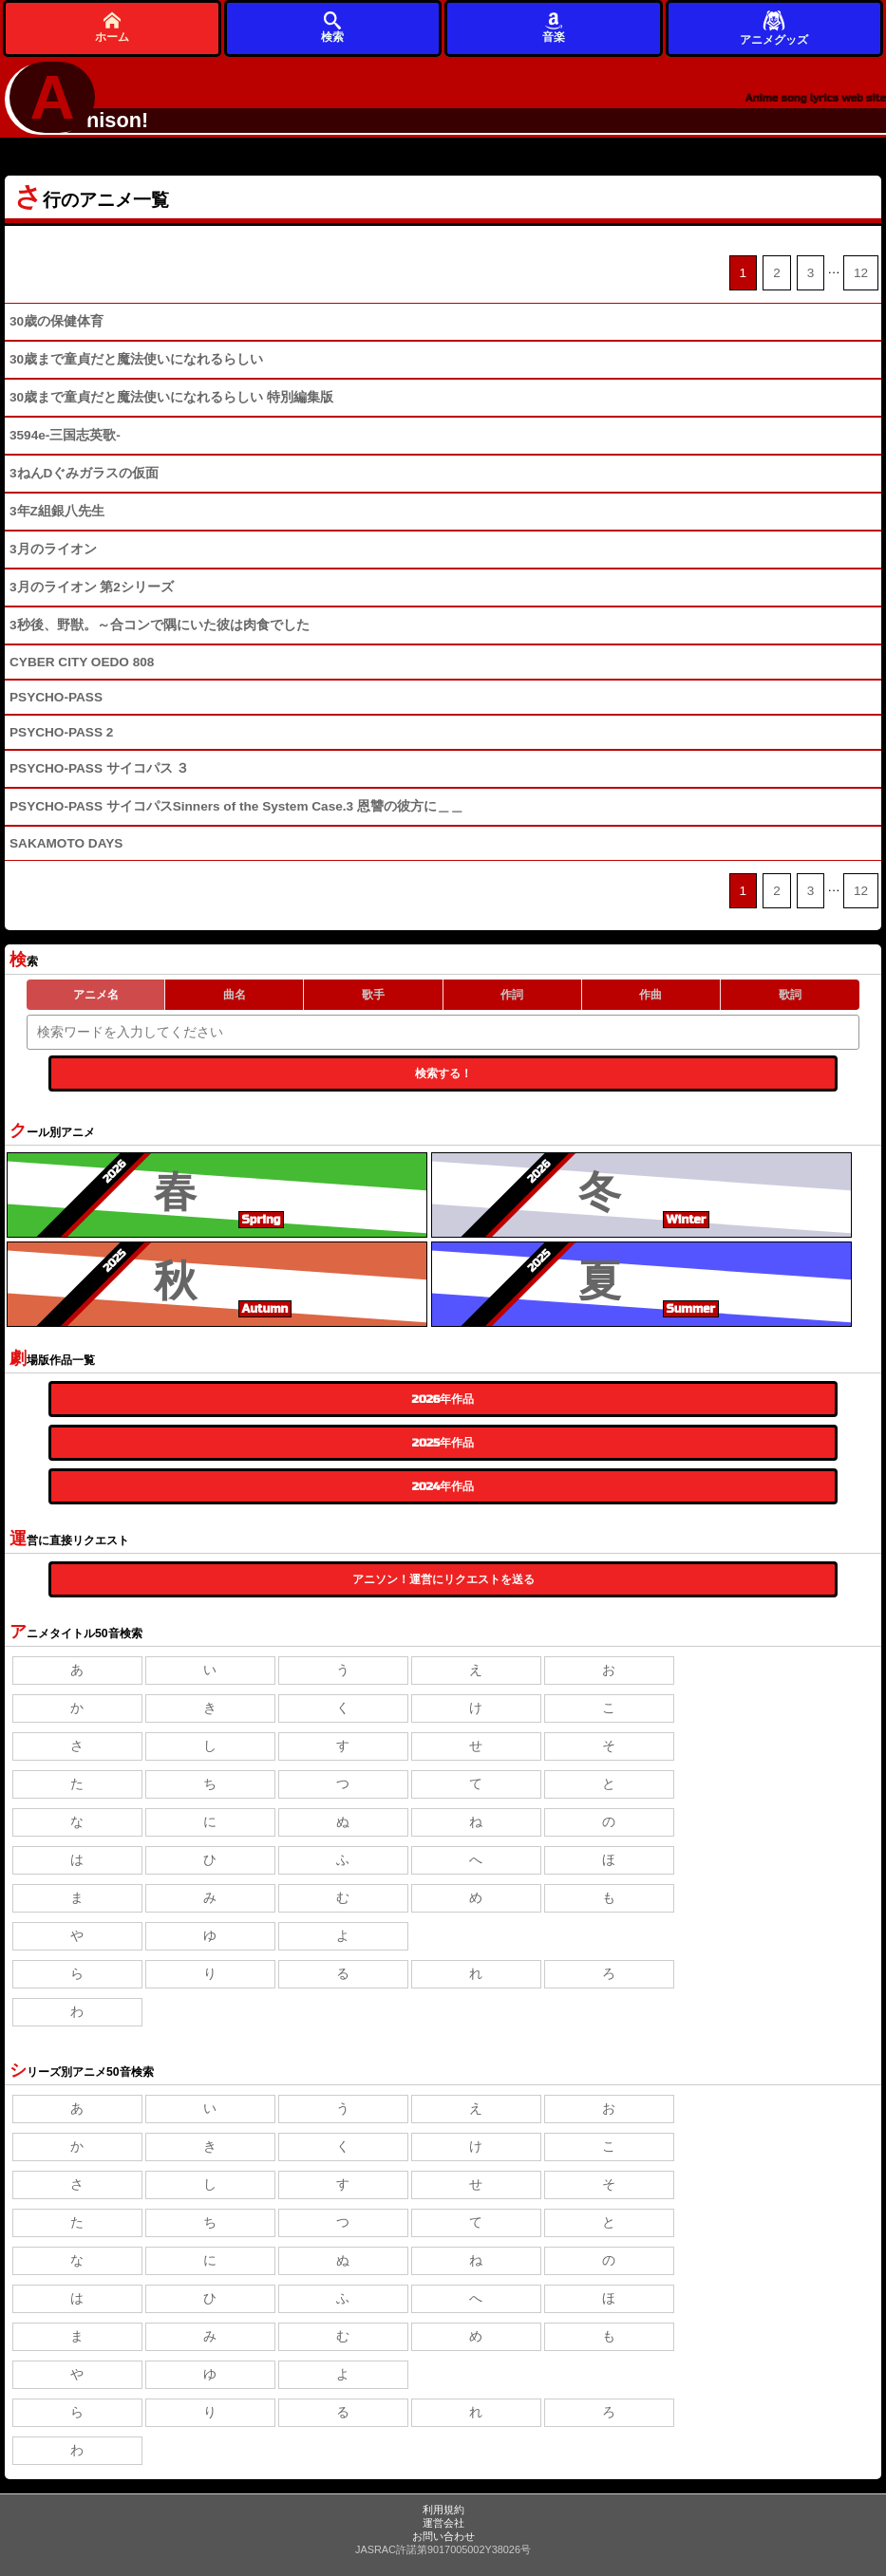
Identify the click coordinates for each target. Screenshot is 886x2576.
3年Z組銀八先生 (56, 511)
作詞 (511, 994)
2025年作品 (443, 1442)
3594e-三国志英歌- (65, 435)
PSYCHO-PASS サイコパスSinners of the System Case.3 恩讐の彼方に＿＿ (236, 806)
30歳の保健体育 (56, 321)
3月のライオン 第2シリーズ (91, 587)
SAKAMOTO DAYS (66, 843)
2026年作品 (443, 1399)
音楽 (553, 27)
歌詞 (790, 994)
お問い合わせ (443, 2536)
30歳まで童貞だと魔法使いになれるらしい (136, 359)
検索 (332, 27)
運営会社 (443, 2523)
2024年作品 (443, 1486)
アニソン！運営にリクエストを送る (443, 1579)
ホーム (112, 27)
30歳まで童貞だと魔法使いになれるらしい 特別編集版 (171, 397)
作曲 (650, 994)
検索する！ (443, 1073)
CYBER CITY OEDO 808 (81, 662)
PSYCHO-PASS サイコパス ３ (99, 768)
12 (861, 273)
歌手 (373, 994)
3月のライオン (53, 549)
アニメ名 (96, 994)
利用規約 (443, 2509)
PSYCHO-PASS (56, 697)
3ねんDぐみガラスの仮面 (84, 473)
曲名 (234, 994)
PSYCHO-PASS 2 (61, 732)
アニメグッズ (774, 27)
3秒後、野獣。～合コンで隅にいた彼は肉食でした (159, 625)
